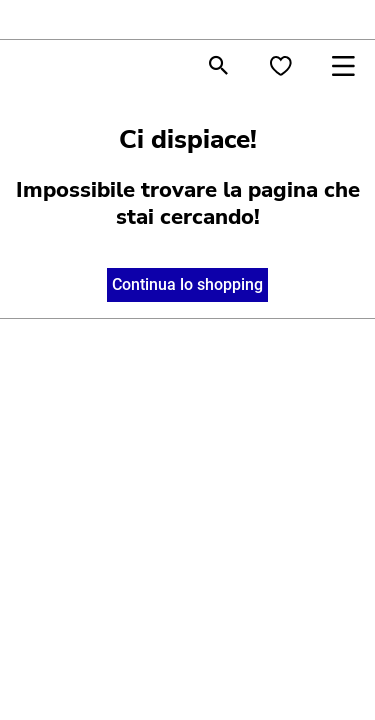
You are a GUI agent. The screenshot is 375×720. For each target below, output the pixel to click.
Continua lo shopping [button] (187, 284)
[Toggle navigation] (343, 66)
